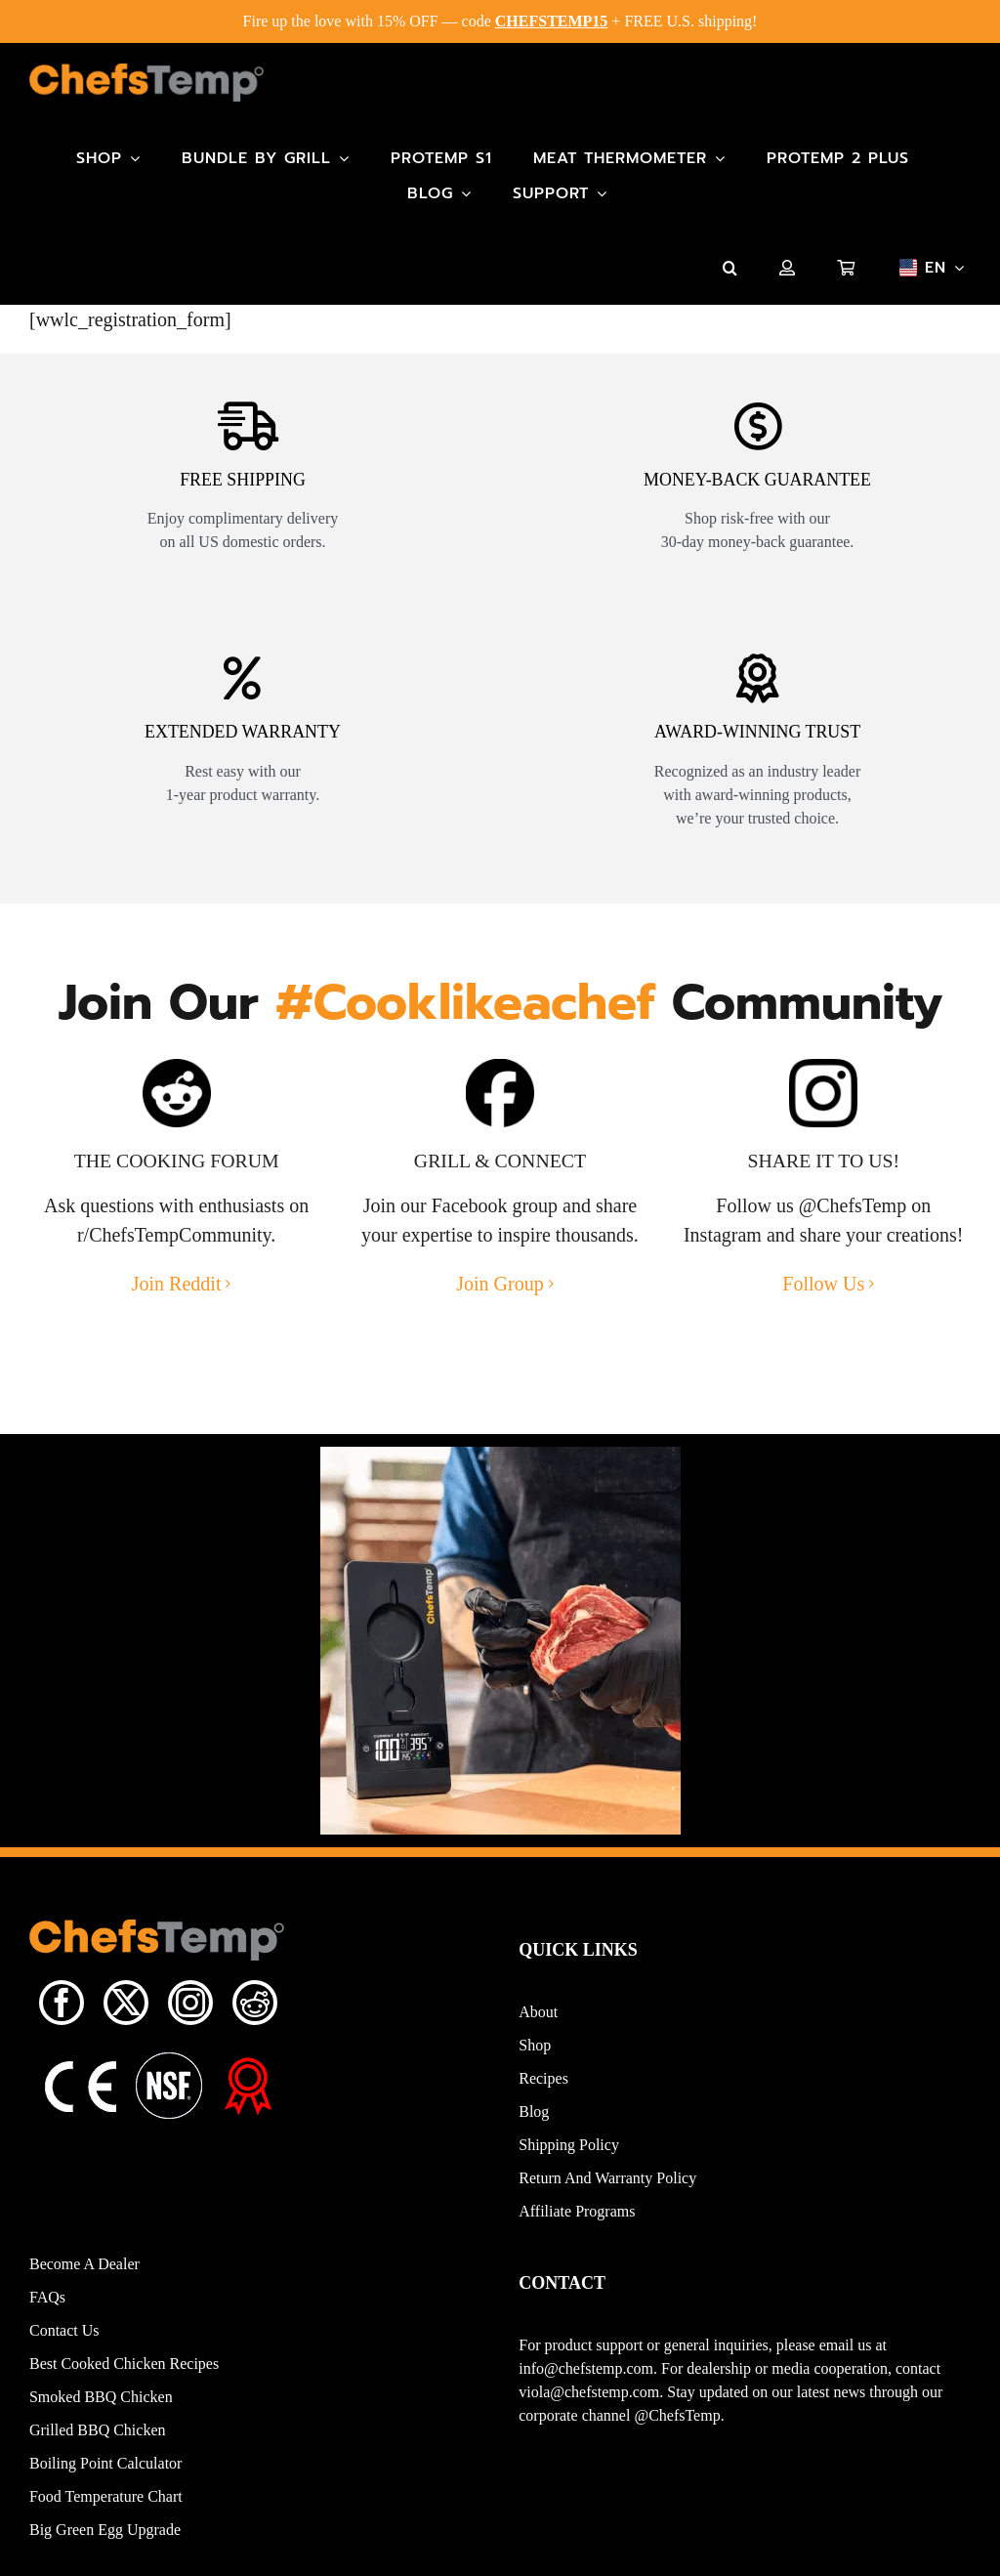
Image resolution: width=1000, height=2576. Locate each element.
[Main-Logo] (146, 73)
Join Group (499, 1296)
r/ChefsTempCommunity (174, 1247)
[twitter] (126, 2015)
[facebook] (61, 2015)
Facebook (470, 1218)
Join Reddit (177, 1296)
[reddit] (254, 2015)
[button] (730, 267)
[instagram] (190, 2015)
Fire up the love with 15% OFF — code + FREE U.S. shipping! (500, 21)
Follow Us (823, 1296)
